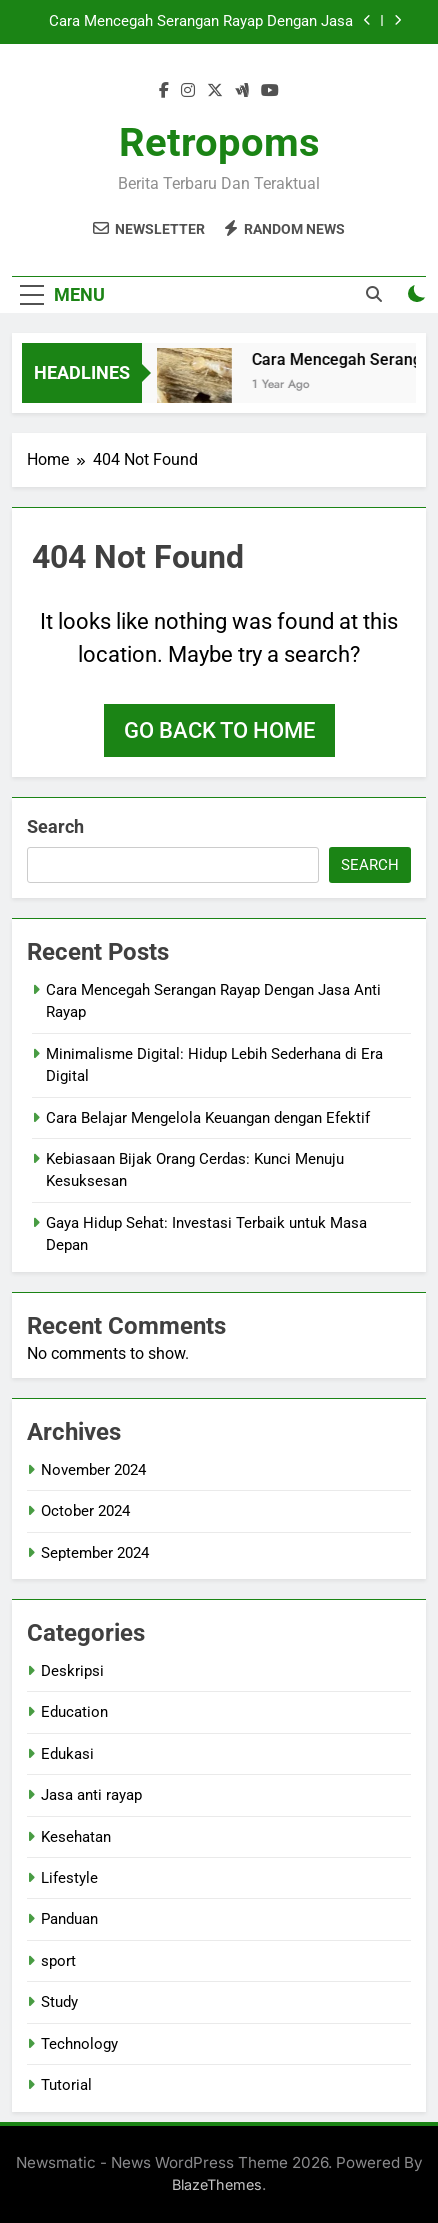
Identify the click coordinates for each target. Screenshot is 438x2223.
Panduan (69, 1919)
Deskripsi (72, 1671)
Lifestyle (69, 1878)
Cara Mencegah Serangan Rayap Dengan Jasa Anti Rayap (201, 22)
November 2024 (93, 1470)
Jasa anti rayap (91, 1795)
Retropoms (219, 142)
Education (74, 1712)
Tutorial (66, 2085)
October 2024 (85, 1511)
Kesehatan (76, 1837)
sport (58, 1961)
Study (59, 2002)
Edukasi (67, 1754)
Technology (79, 2044)
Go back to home (219, 730)
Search (55, 826)
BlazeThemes (217, 2184)
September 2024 (95, 1553)
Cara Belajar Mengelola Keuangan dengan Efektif (208, 1118)
